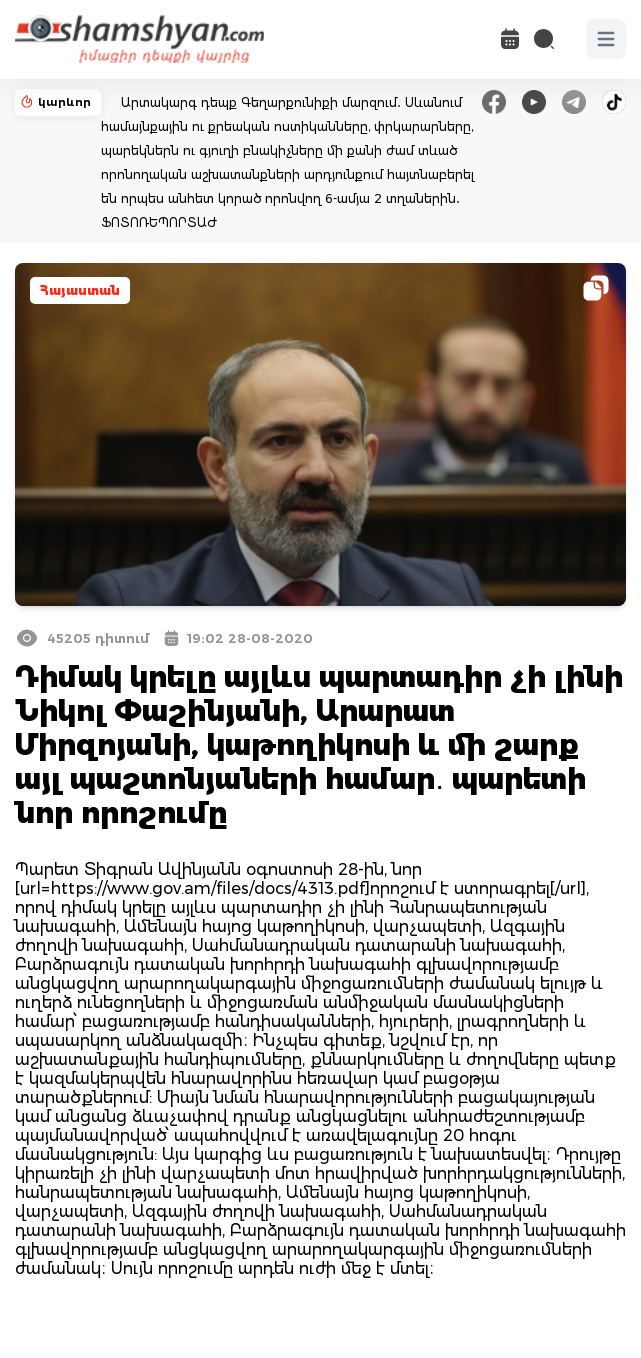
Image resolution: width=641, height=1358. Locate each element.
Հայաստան (80, 290)
